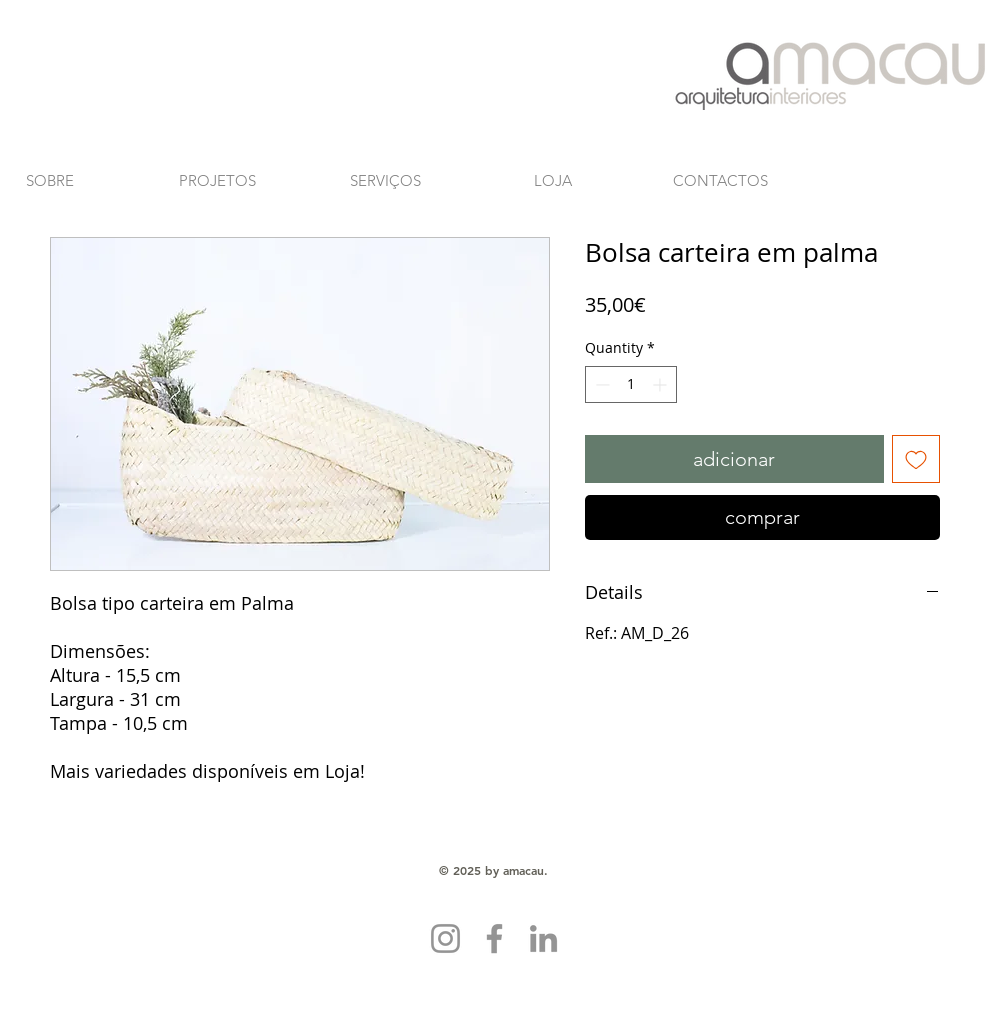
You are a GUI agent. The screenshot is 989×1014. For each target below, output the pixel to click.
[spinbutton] (631, 384)
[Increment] (661, 384)
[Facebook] (494, 938)
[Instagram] (445, 938)
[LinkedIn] (543, 938)
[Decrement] (600, 384)
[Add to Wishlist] (916, 459)
